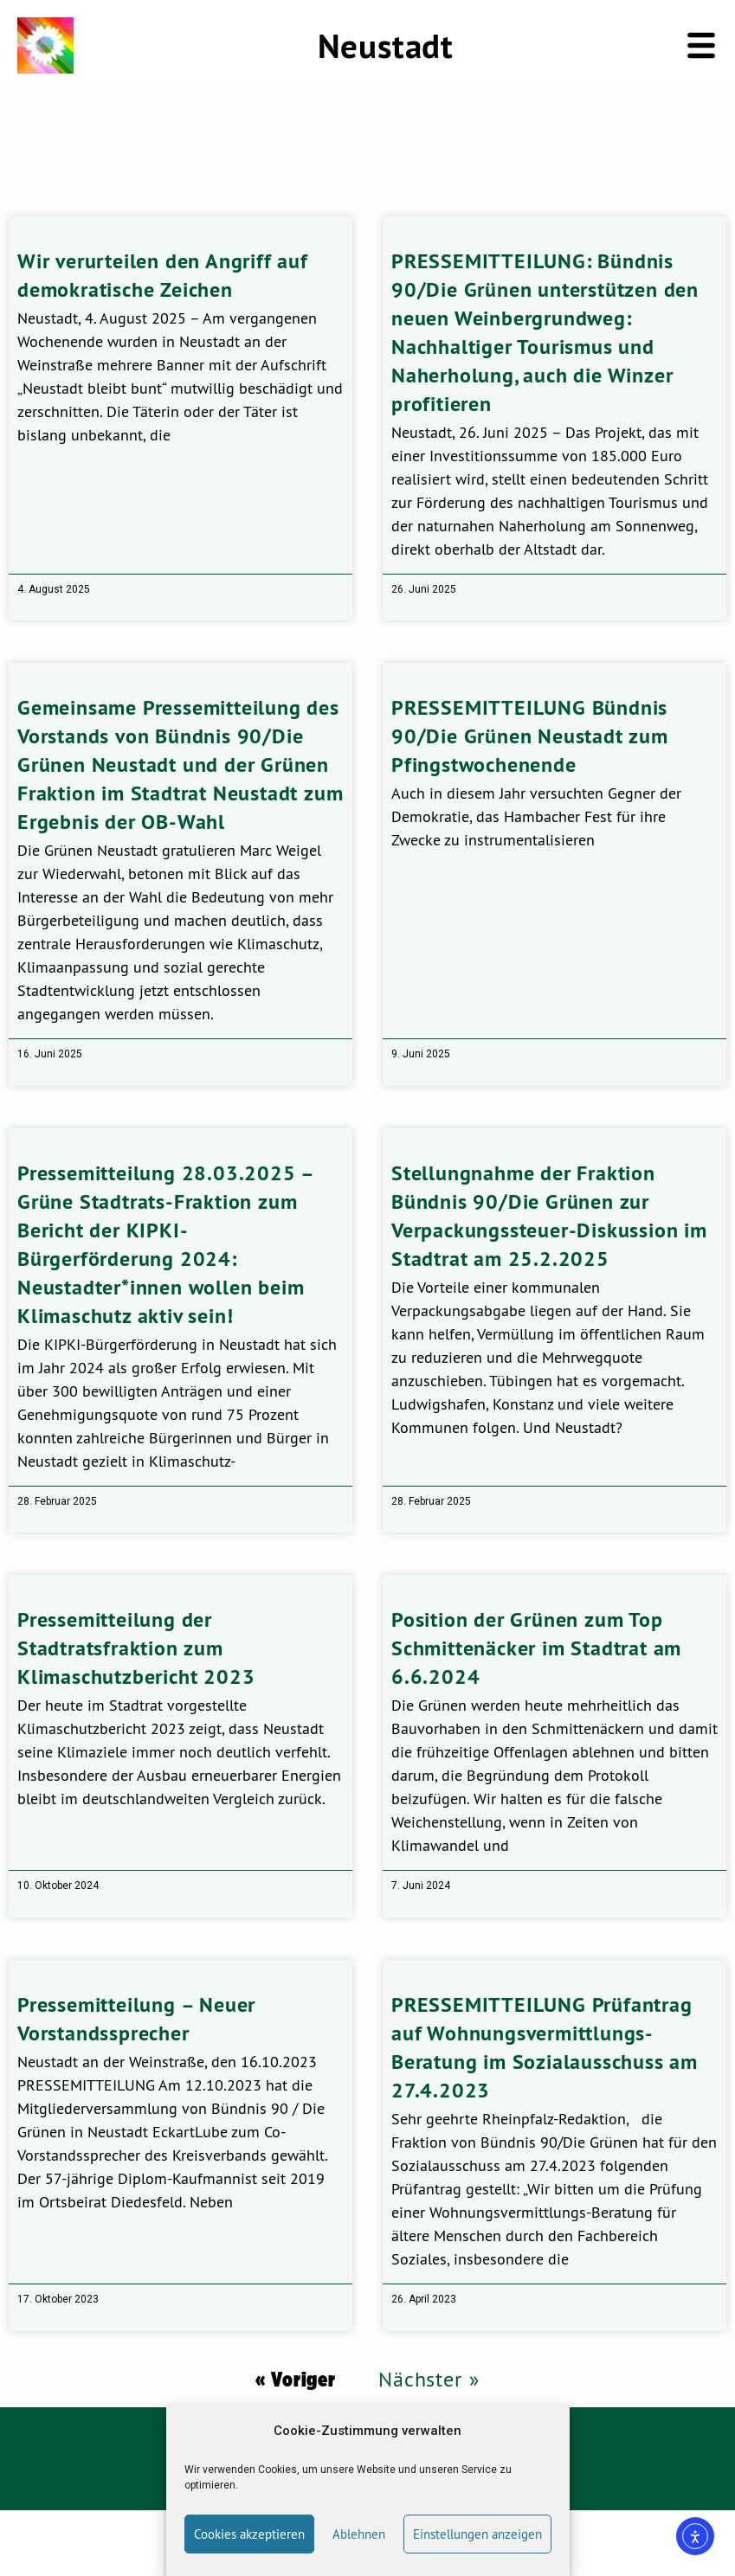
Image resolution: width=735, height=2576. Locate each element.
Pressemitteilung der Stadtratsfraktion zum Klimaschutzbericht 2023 (136, 1648)
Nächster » (429, 2379)
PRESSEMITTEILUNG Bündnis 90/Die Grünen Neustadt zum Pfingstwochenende (529, 736)
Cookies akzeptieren (249, 2534)
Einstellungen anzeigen (477, 2534)
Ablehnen (358, 2534)
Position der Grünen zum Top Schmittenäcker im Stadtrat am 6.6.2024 (536, 1648)
